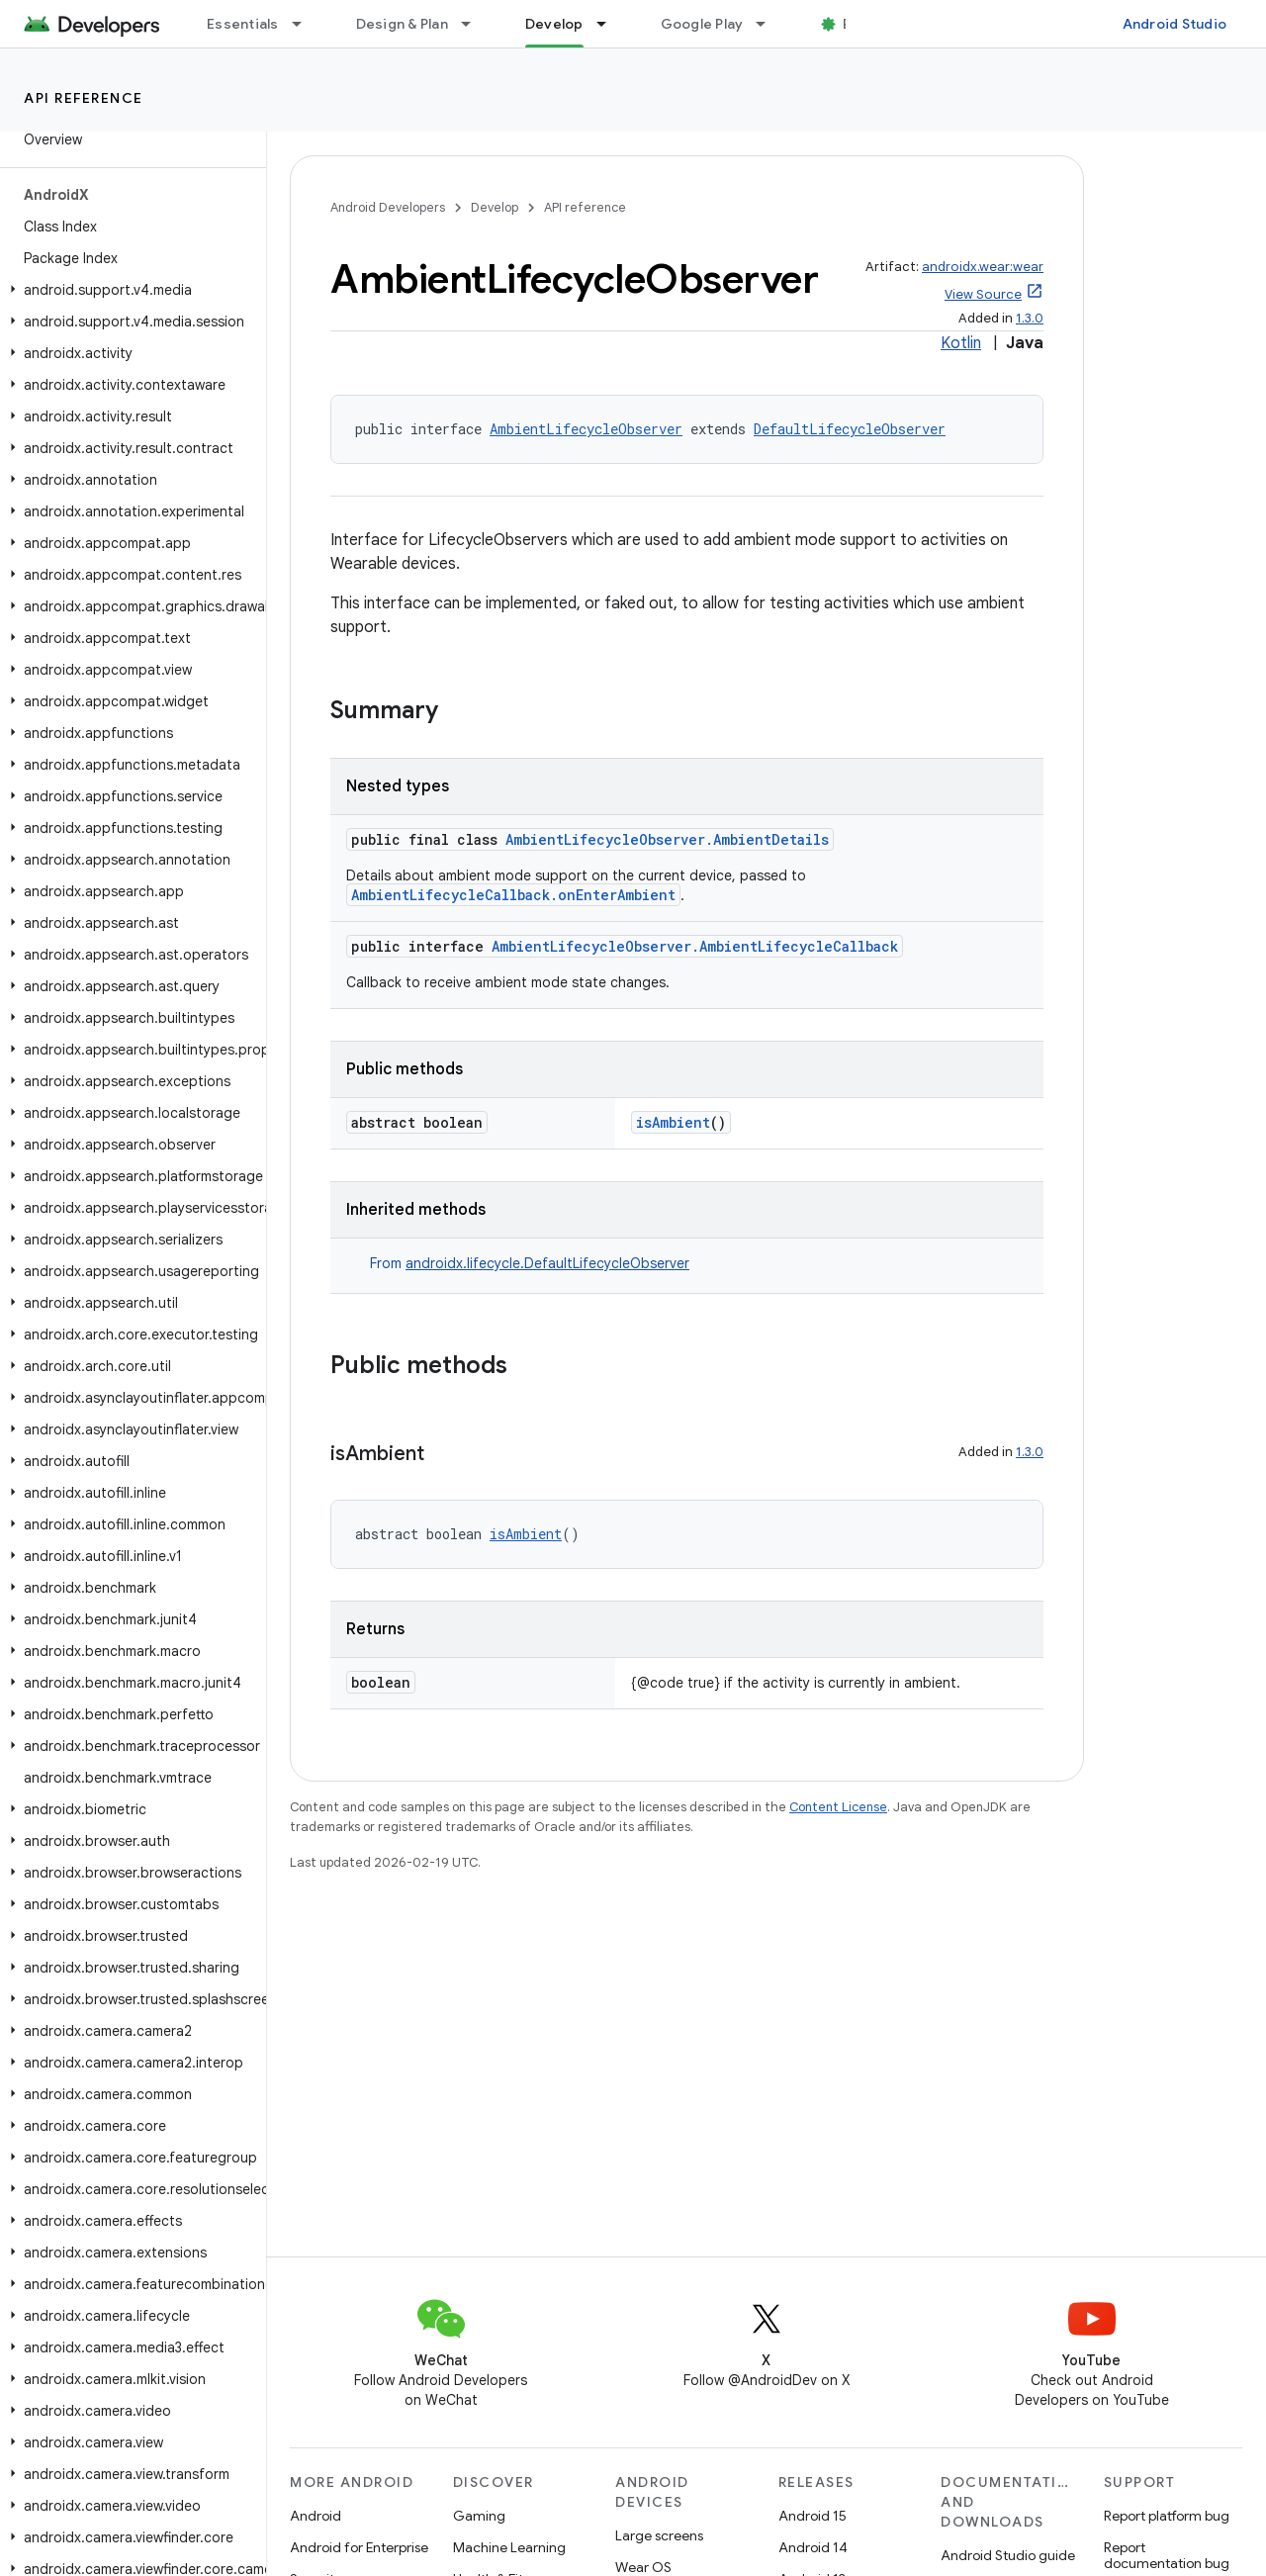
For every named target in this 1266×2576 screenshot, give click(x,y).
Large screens (659, 2535)
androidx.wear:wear (982, 266)
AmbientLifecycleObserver (586, 428)
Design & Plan (402, 24)
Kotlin (961, 343)
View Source (983, 294)
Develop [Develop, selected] (554, 24)
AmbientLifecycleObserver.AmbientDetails (667, 839)
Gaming (479, 2516)
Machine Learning (509, 2547)
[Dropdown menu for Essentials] (305, 23)
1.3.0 (1029, 318)
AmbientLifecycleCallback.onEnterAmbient (513, 894)
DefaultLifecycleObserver (850, 428)
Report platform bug (1166, 2516)
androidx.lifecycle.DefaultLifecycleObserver (547, 1263)
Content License (838, 1806)
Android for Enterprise (359, 2547)
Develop (494, 207)
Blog (858, 24)
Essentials (243, 24)
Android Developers (387, 207)
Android (315, 2516)
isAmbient (673, 1122)
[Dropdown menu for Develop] (610, 23)
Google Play (702, 24)
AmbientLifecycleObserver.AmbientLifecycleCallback (695, 946)
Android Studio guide (1008, 2555)
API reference (83, 98)
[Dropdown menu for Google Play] (769, 23)
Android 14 (813, 2547)
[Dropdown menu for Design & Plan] (474, 23)
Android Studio (1175, 24)
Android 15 (812, 2516)
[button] (129, 290)
